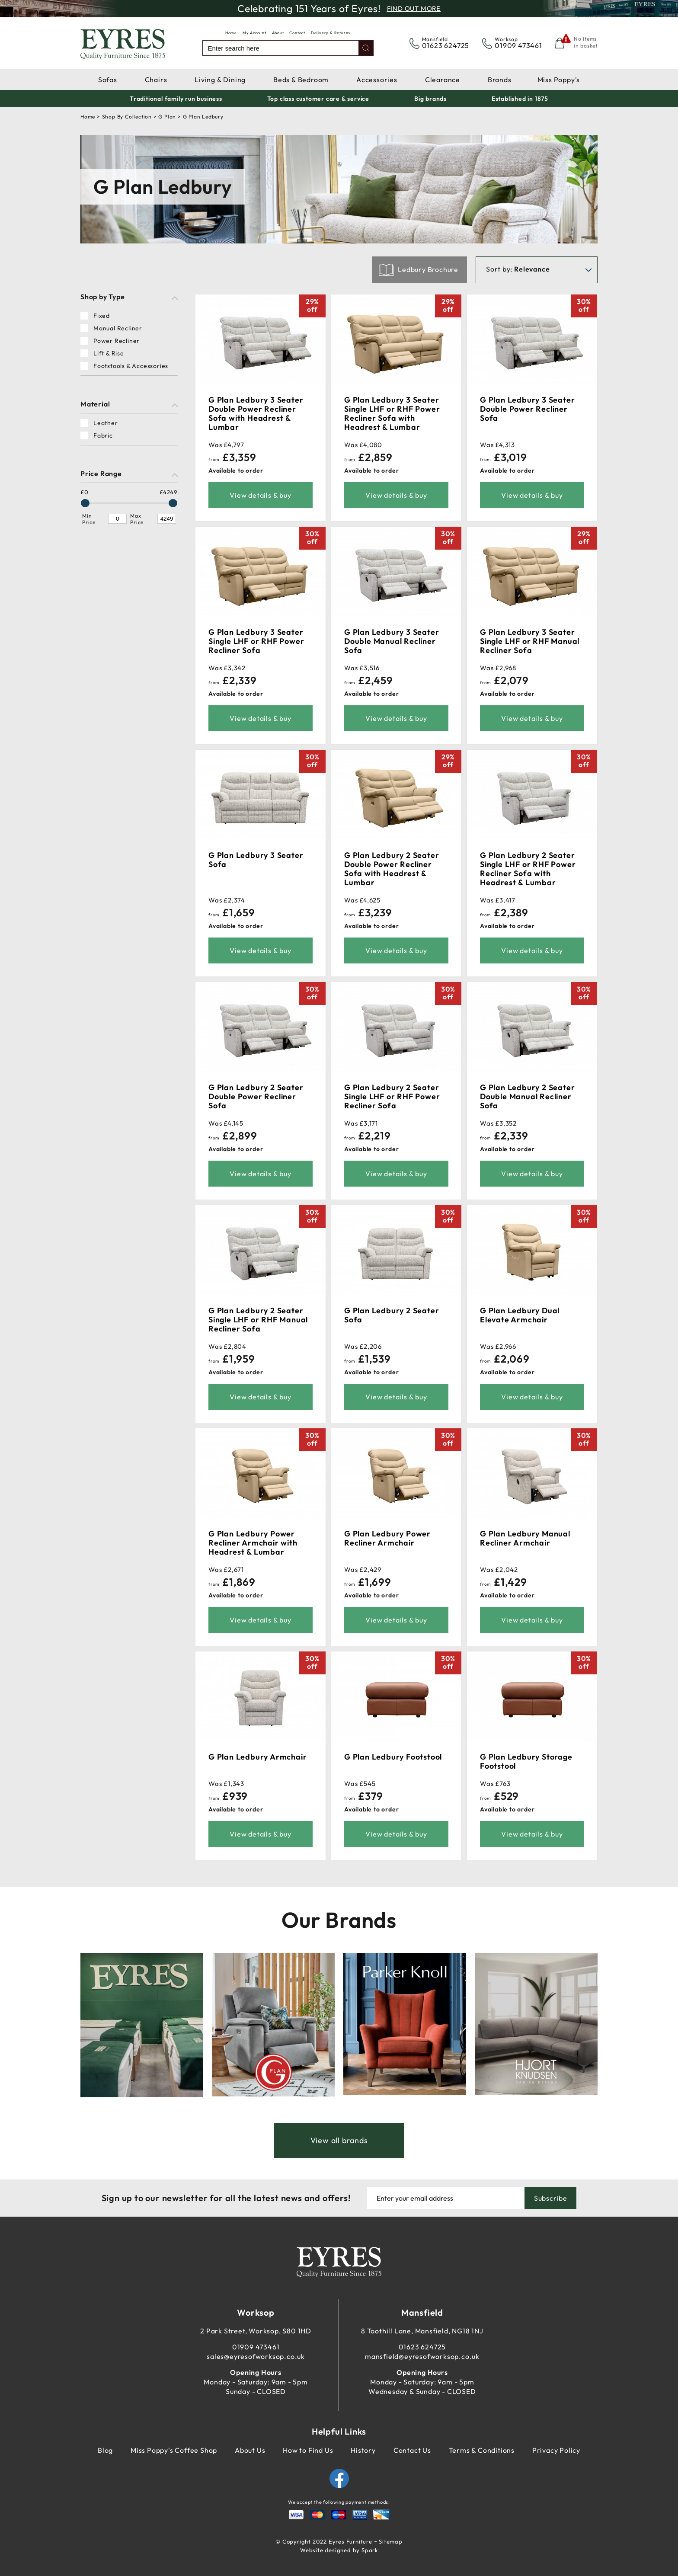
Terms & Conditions (482, 2450)
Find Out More (414, 8)
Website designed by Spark (339, 2550)
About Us (250, 2450)
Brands (500, 79)
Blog (105, 2450)
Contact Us (412, 2450)
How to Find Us (308, 2450)
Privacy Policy (556, 2450)
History (363, 2450)
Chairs (156, 79)
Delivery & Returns (330, 32)
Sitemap (391, 2541)
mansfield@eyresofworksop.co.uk (422, 2356)
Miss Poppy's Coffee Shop (174, 2450)
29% (312, 305)
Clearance (442, 79)
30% (584, 305)
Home (231, 32)
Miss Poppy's (558, 79)
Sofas (107, 79)
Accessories (376, 79)
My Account (254, 32)
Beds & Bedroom (301, 79)
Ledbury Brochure (428, 269)
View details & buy (260, 495)
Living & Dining (220, 79)
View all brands (339, 2140)
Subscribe (550, 2198)
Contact (297, 32)
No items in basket (586, 42)
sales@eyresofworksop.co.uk (256, 2356)
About (278, 32)
